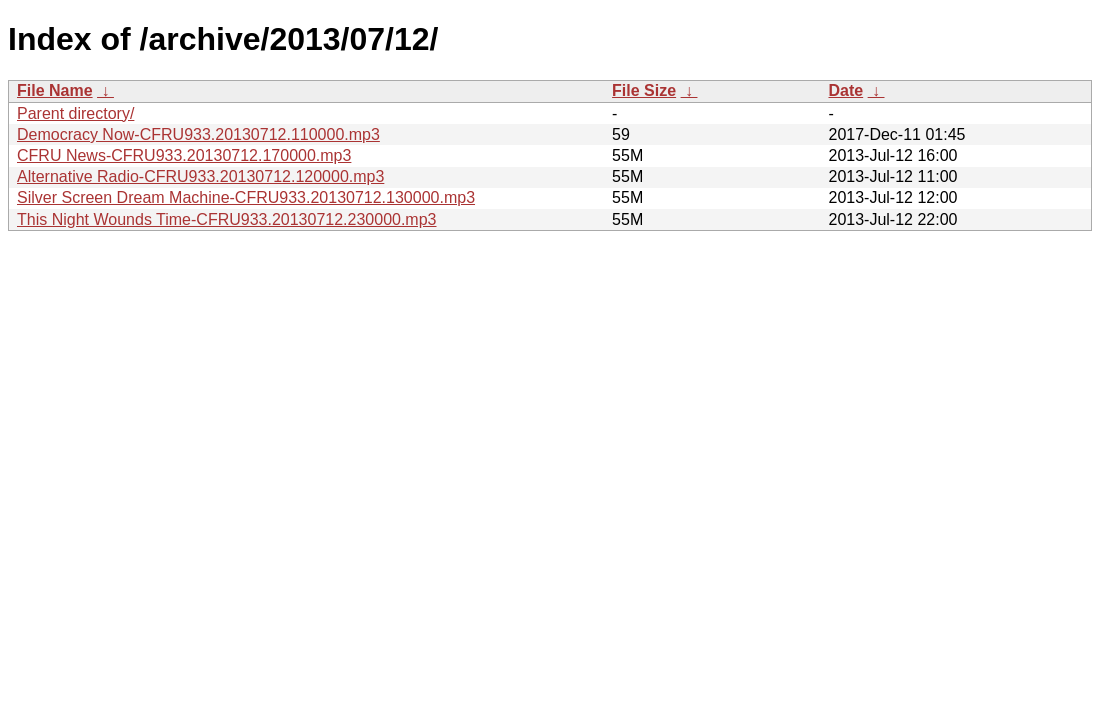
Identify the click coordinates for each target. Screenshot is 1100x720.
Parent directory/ (75, 113)
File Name (55, 90)
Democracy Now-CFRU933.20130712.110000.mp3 (198, 134)
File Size (644, 90)
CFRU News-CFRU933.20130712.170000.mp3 (184, 155)
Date (845, 90)
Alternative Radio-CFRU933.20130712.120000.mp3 (200, 176)
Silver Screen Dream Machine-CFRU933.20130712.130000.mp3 (246, 197)
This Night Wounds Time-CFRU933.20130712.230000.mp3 (227, 219)
